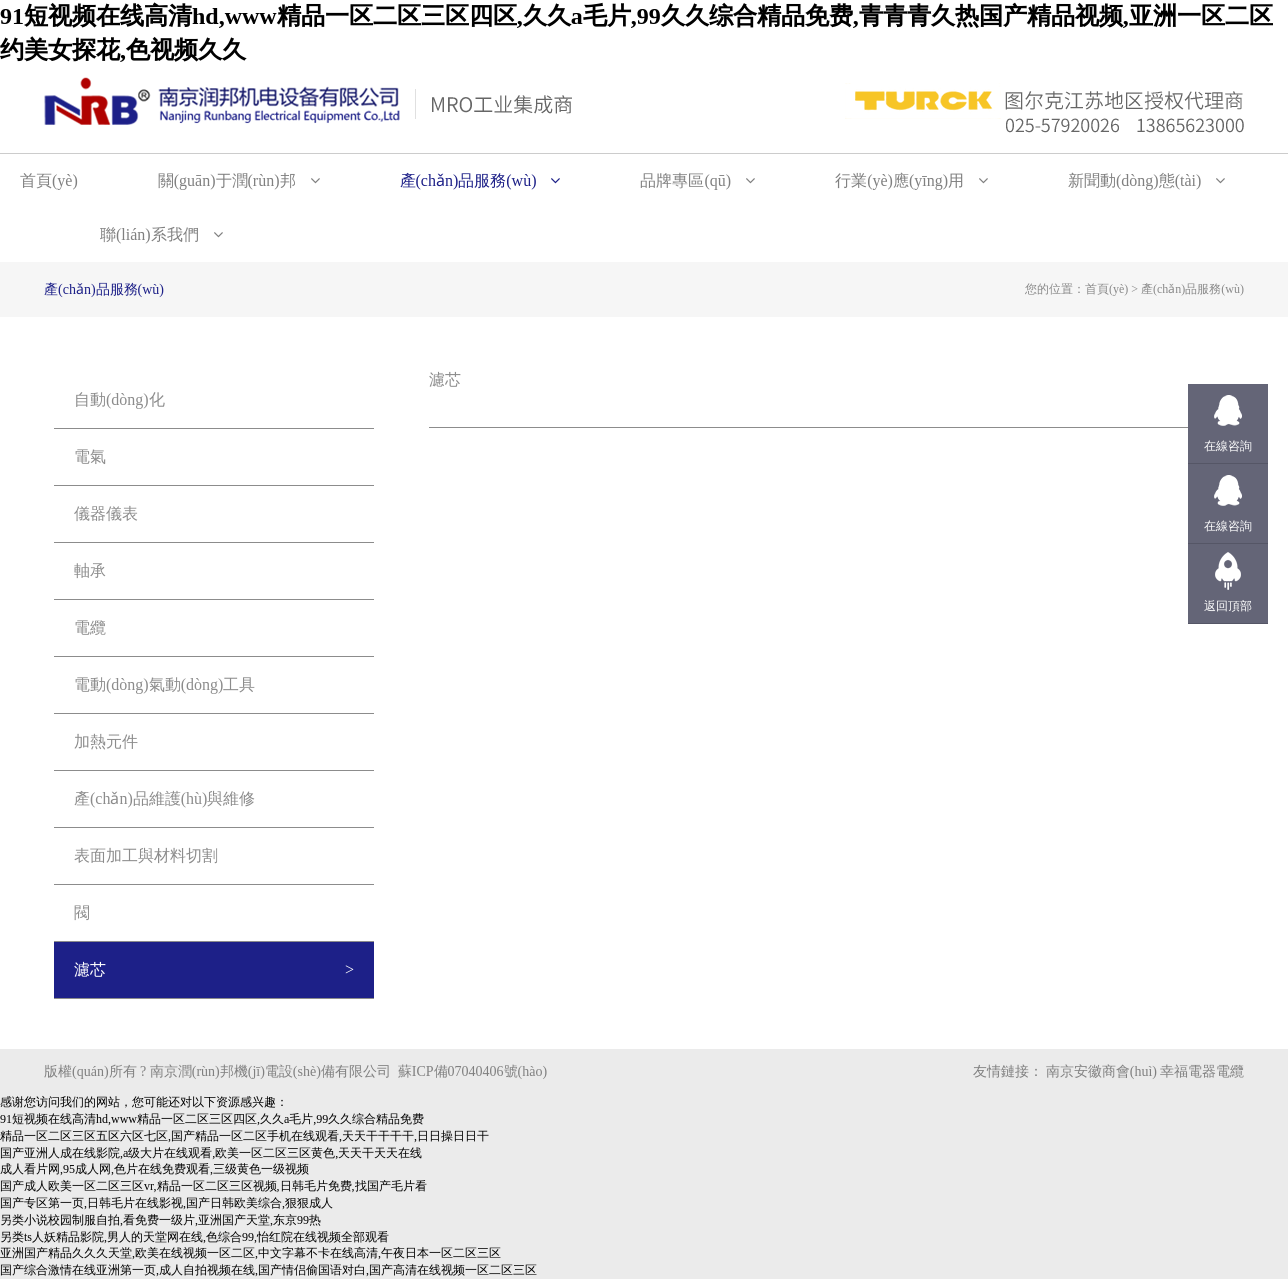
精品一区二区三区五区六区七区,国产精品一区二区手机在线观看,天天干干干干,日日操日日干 (244, 1136)
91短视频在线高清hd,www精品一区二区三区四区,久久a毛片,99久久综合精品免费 (212, 1119)
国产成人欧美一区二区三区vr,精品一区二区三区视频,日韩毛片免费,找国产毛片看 (213, 1186)
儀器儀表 (106, 513)
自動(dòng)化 (119, 399)
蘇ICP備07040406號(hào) (472, 1071)
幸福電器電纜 (1202, 1071)
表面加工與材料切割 (146, 855)
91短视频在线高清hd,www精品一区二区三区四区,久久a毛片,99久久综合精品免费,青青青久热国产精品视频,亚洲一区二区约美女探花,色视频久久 (636, 33)
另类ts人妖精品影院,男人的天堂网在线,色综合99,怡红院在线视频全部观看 (194, 1237)
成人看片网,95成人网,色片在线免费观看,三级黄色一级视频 (154, 1169)
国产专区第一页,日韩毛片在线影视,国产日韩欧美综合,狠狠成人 (166, 1203)
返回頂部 (1228, 606)
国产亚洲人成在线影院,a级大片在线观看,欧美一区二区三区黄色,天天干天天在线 (211, 1153)
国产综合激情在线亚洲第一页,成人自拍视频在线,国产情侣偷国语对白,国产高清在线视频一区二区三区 (268, 1270)
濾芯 (90, 969)
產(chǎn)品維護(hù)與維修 (164, 798)
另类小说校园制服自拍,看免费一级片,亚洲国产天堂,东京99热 (160, 1220)
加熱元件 (106, 741)
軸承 (90, 570)
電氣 (90, 456)
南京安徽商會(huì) (1101, 1071)
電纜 (90, 627)
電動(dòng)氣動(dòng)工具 (164, 684)
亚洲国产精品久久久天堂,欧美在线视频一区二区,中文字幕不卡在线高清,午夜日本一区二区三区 (250, 1253)
